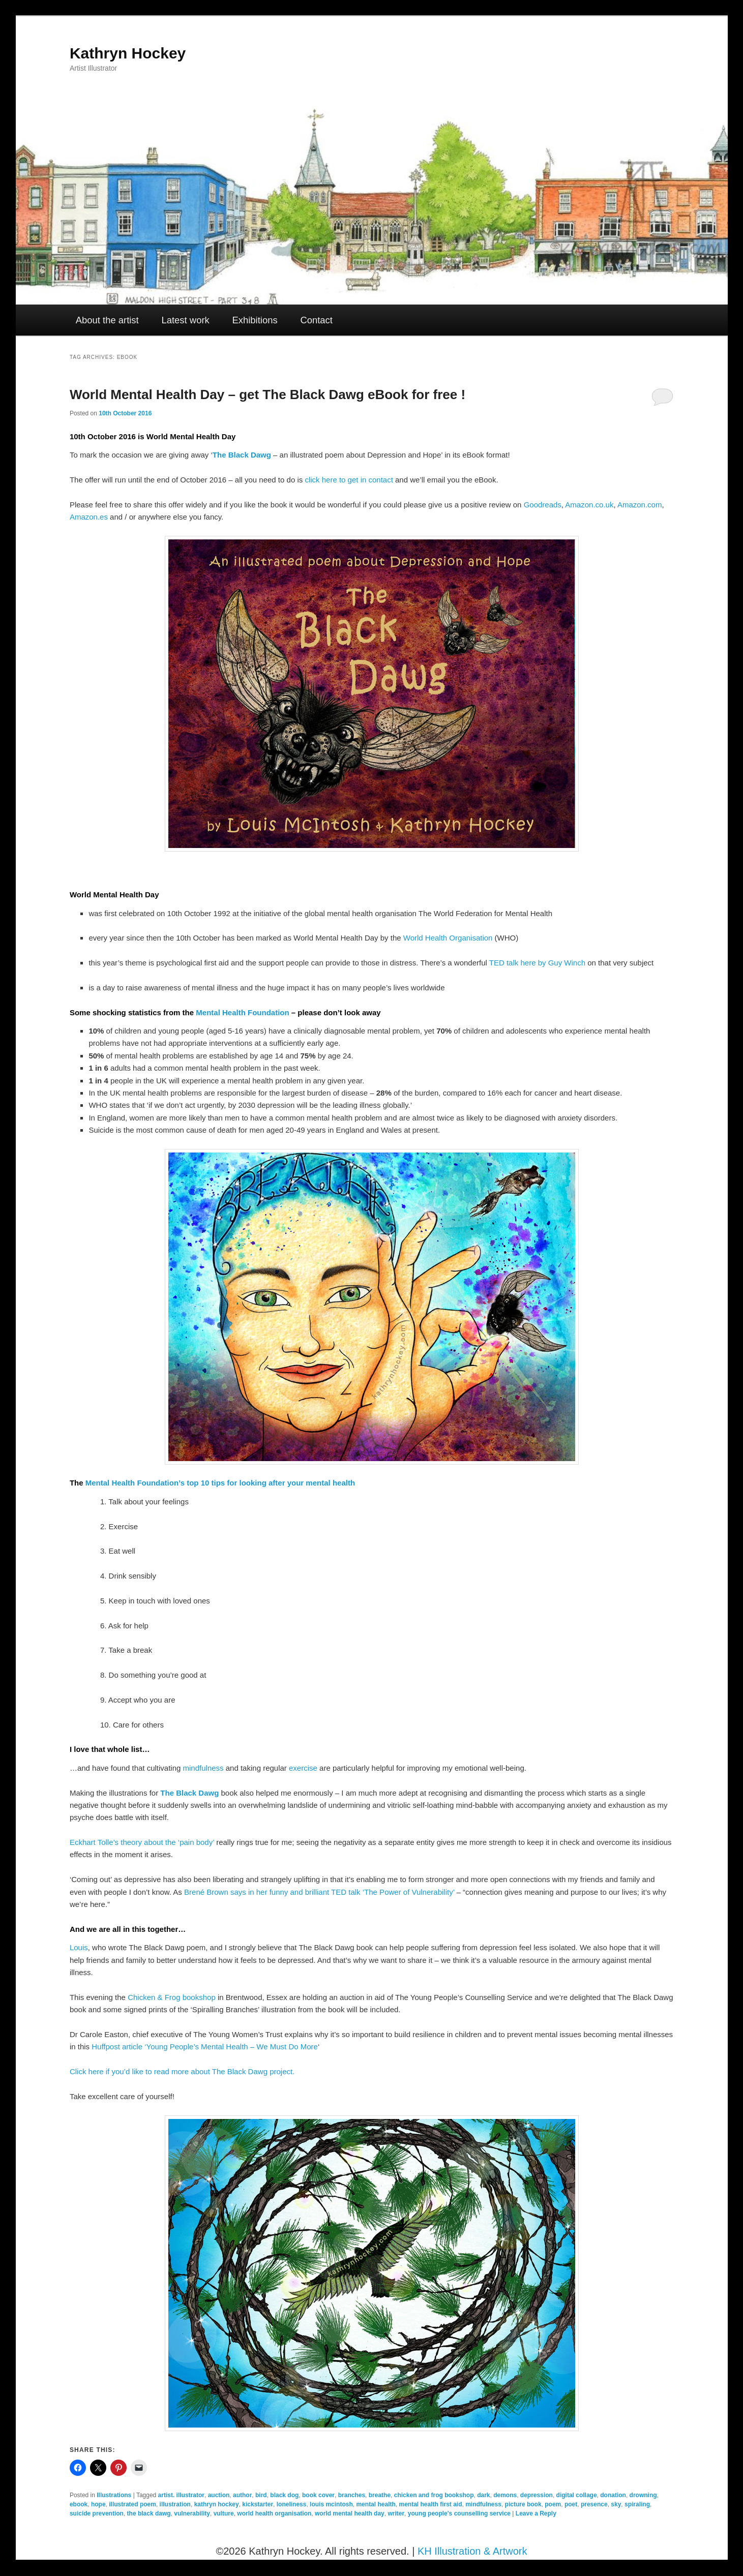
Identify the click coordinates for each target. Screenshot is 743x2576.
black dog (284, 2495)
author (242, 2495)
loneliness (292, 2504)
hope (98, 2504)
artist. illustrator (181, 2495)
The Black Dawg (242, 454)
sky (616, 2504)
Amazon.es (89, 516)
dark (483, 2495)
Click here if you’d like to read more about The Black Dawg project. (182, 2071)
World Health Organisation (448, 937)
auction (219, 2495)
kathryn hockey (216, 2504)
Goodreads (542, 504)
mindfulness (203, 1768)
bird (261, 2495)
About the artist (107, 320)
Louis (79, 1947)
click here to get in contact (349, 479)
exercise (303, 1768)
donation (613, 2495)
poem (553, 2504)
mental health (375, 2504)
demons (505, 2495)
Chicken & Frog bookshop (172, 1997)
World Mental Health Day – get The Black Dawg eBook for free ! (267, 394)
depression (536, 2495)
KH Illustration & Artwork (472, 2551)
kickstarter (257, 2504)
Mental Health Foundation (242, 1012)
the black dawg (149, 2513)
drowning (643, 2495)
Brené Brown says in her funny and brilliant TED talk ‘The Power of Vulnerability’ (319, 1892)
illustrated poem (132, 2504)
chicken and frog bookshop (434, 2495)
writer (396, 2513)
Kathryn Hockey (128, 53)
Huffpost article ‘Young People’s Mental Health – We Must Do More (205, 2046)
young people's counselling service (459, 2513)
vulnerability (192, 2513)
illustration (175, 2504)
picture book (523, 2504)
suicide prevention (97, 2513)
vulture (224, 2513)
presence (594, 2504)
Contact (316, 320)
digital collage (576, 2495)
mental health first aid (430, 2504)
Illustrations (114, 2495)
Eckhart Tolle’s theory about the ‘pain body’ (142, 1842)
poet (570, 2504)
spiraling (637, 2504)
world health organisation (274, 2513)
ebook (78, 2504)
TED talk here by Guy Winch (537, 962)
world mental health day (349, 2513)
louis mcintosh (331, 2504)
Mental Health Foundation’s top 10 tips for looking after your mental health (220, 1482)
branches (351, 2495)
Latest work (185, 320)
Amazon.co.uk (589, 504)
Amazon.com (639, 504)
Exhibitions (255, 320)
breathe (380, 2495)
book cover (318, 2495)
